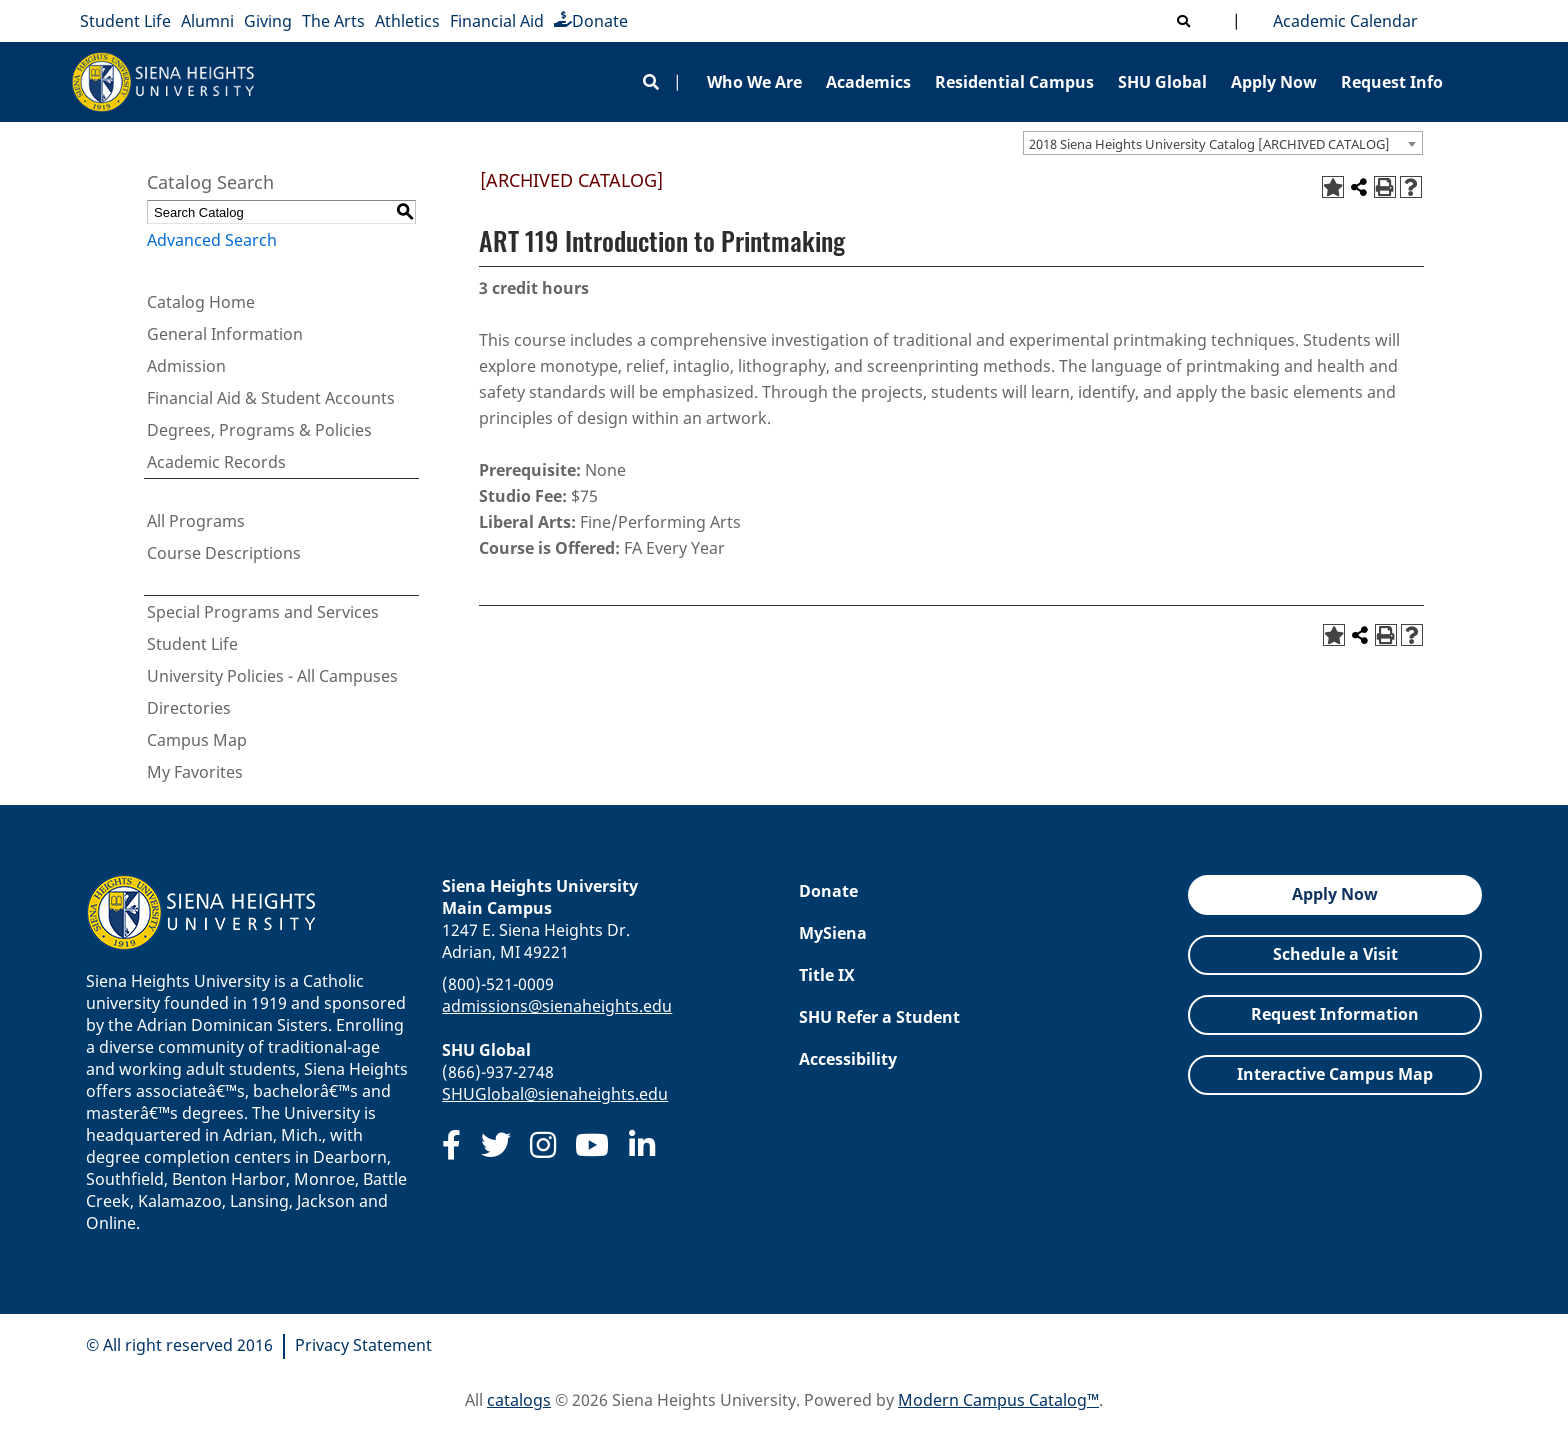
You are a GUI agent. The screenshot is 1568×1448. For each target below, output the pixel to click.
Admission (186, 366)
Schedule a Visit (1335, 954)
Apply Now (1274, 82)
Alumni (207, 21)
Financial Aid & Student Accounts (271, 398)
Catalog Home (201, 302)
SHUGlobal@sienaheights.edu (555, 1094)
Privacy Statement (363, 1345)
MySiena (833, 933)
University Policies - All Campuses (272, 676)
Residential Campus (1014, 82)
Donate (591, 21)
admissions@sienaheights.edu (557, 1006)
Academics (868, 82)
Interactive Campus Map (1335, 1074)
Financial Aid (497, 21)
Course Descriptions (224, 553)
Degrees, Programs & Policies (259, 430)
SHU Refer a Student (879, 1017)
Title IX (827, 975)
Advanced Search (212, 240)
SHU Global (1162, 82)
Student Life (125, 21)
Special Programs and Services (263, 612)
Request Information (1335, 1014)
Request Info (1392, 82)
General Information (225, 334)
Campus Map (197, 740)
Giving (268, 21)
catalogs (519, 1400)
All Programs (196, 521)
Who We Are (754, 82)
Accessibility (848, 1059)
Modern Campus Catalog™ (998, 1400)
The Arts (333, 21)
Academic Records (216, 462)
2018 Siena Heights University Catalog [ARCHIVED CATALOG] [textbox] (1209, 144)
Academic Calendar (1341, 21)
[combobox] (1223, 143)
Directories (189, 708)
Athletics (407, 21)
